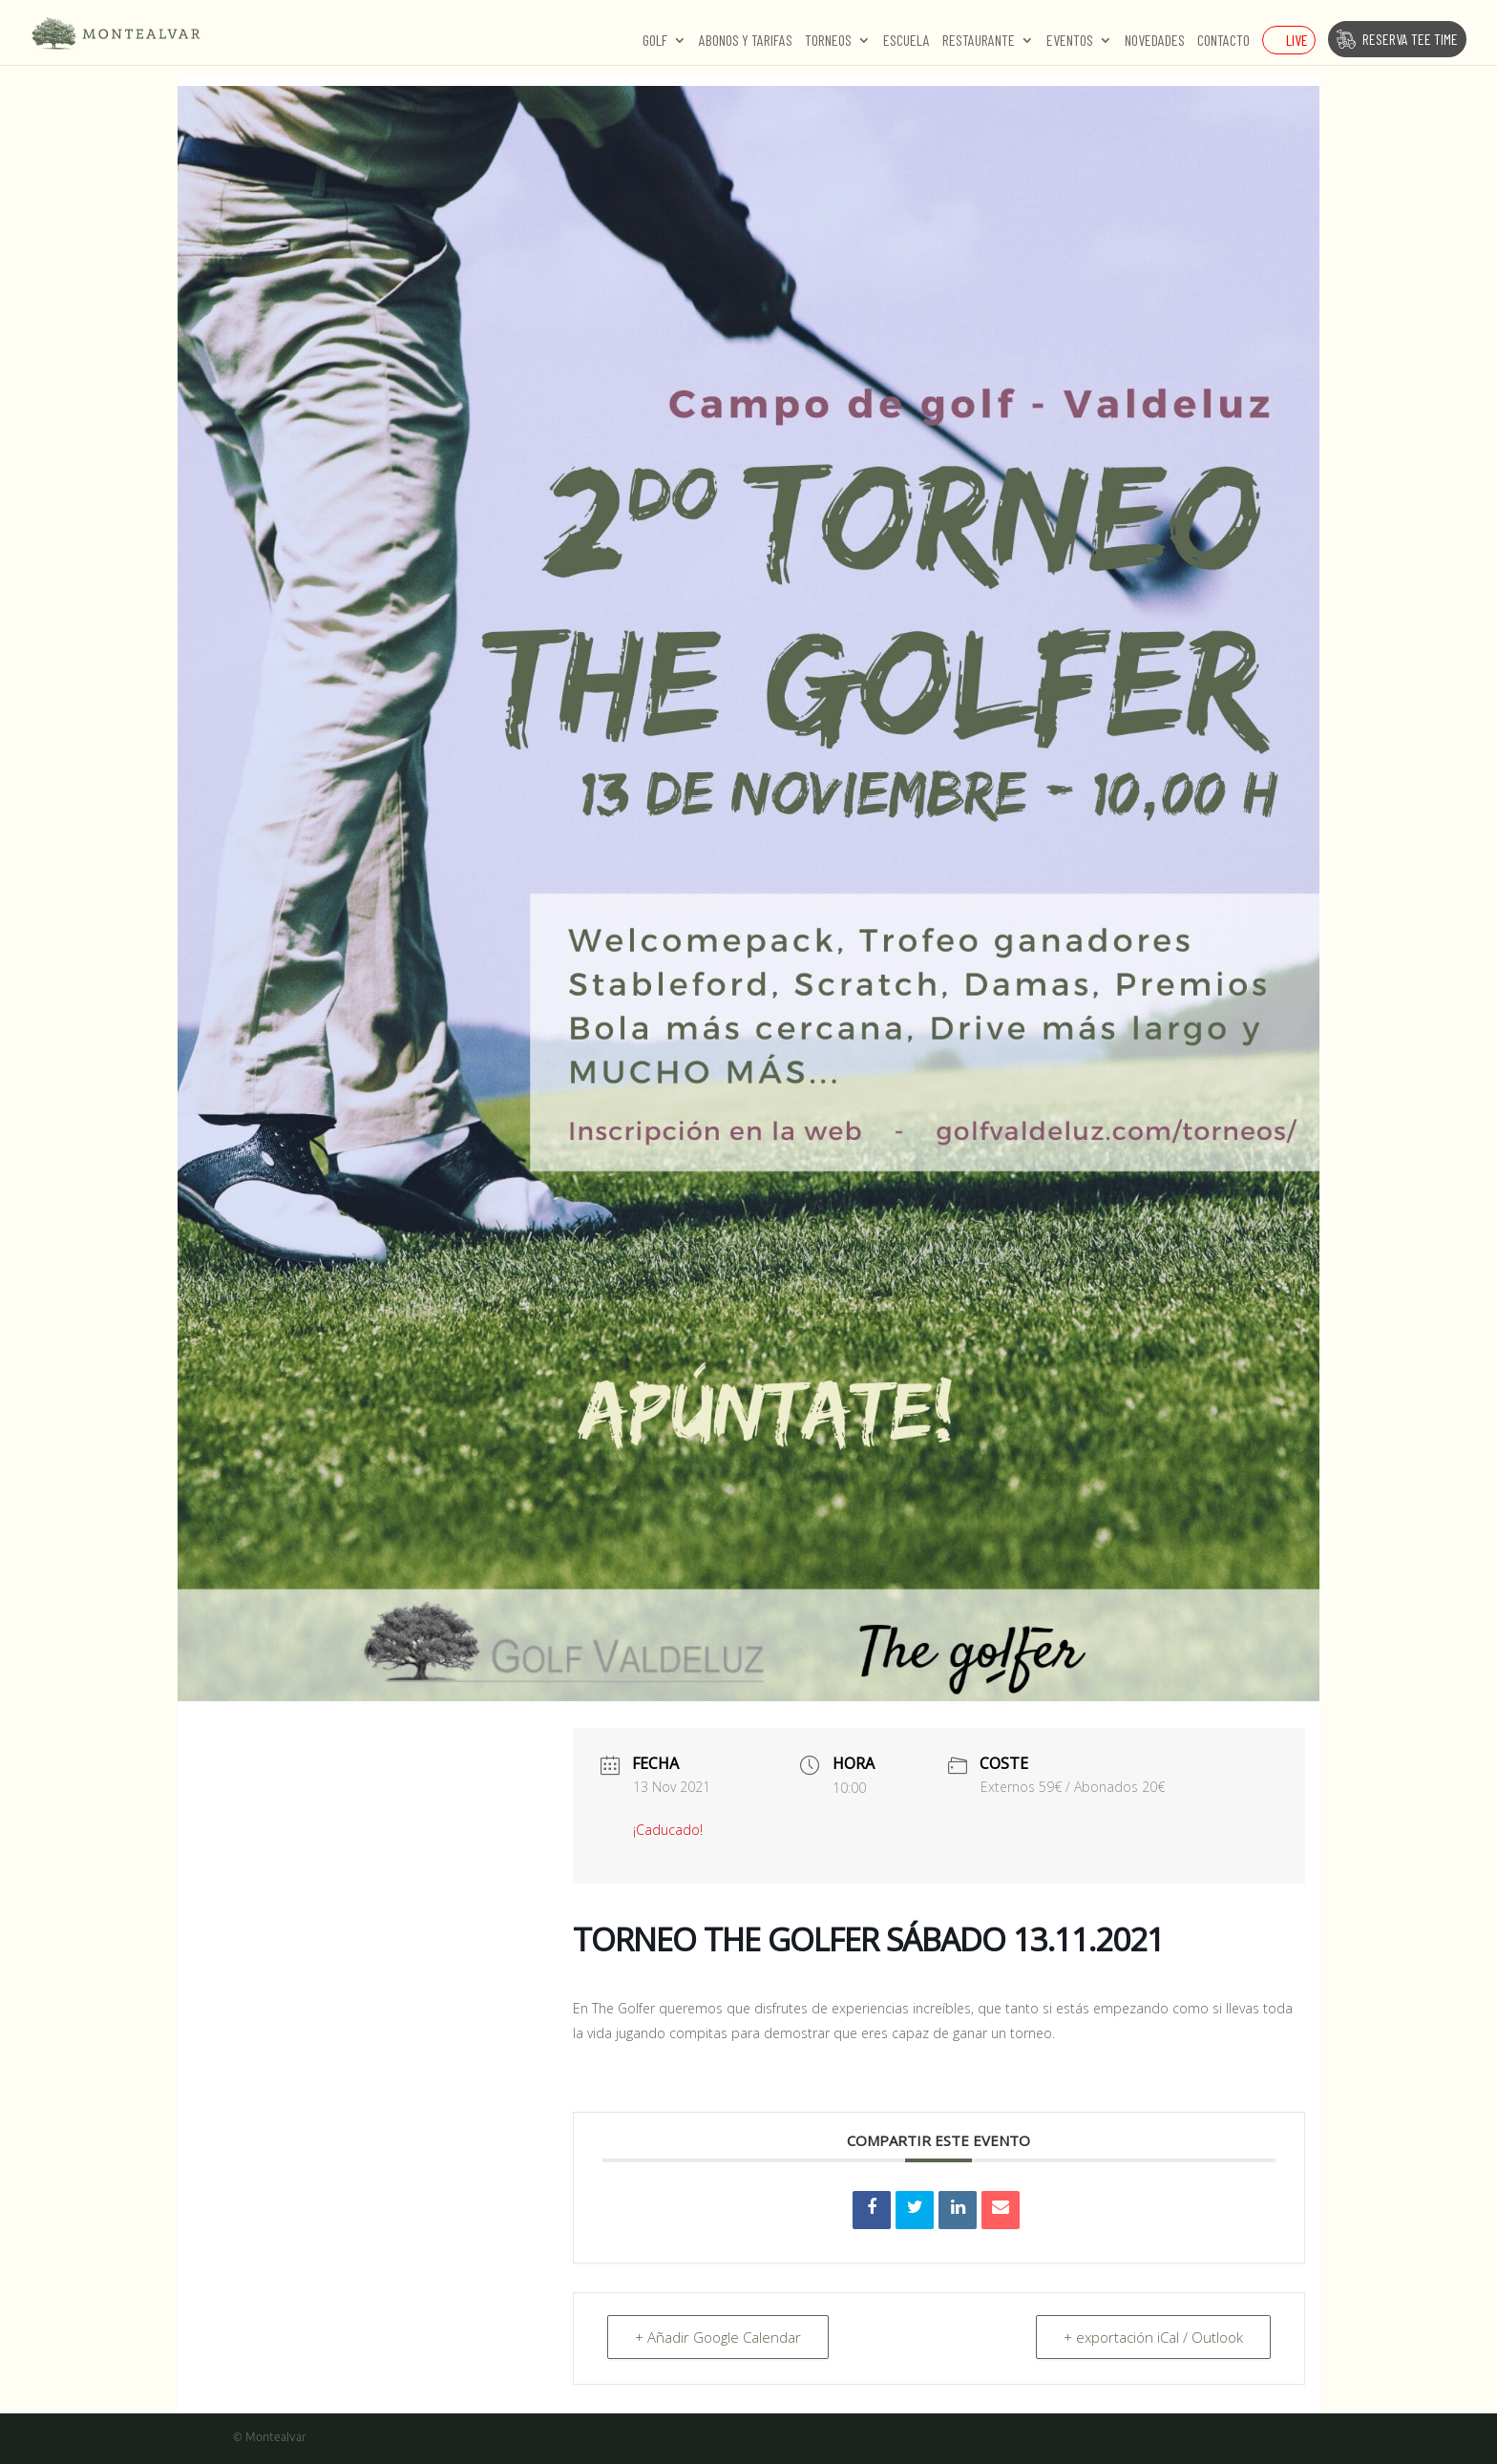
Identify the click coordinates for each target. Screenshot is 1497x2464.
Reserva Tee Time (1410, 39)
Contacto (1223, 41)
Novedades (1155, 41)
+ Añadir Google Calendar (718, 2337)
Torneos (828, 41)
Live (1297, 40)
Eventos (1069, 41)
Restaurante (978, 41)
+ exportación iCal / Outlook (1153, 2337)
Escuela (906, 41)
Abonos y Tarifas (745, 41)
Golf (655, 41)
